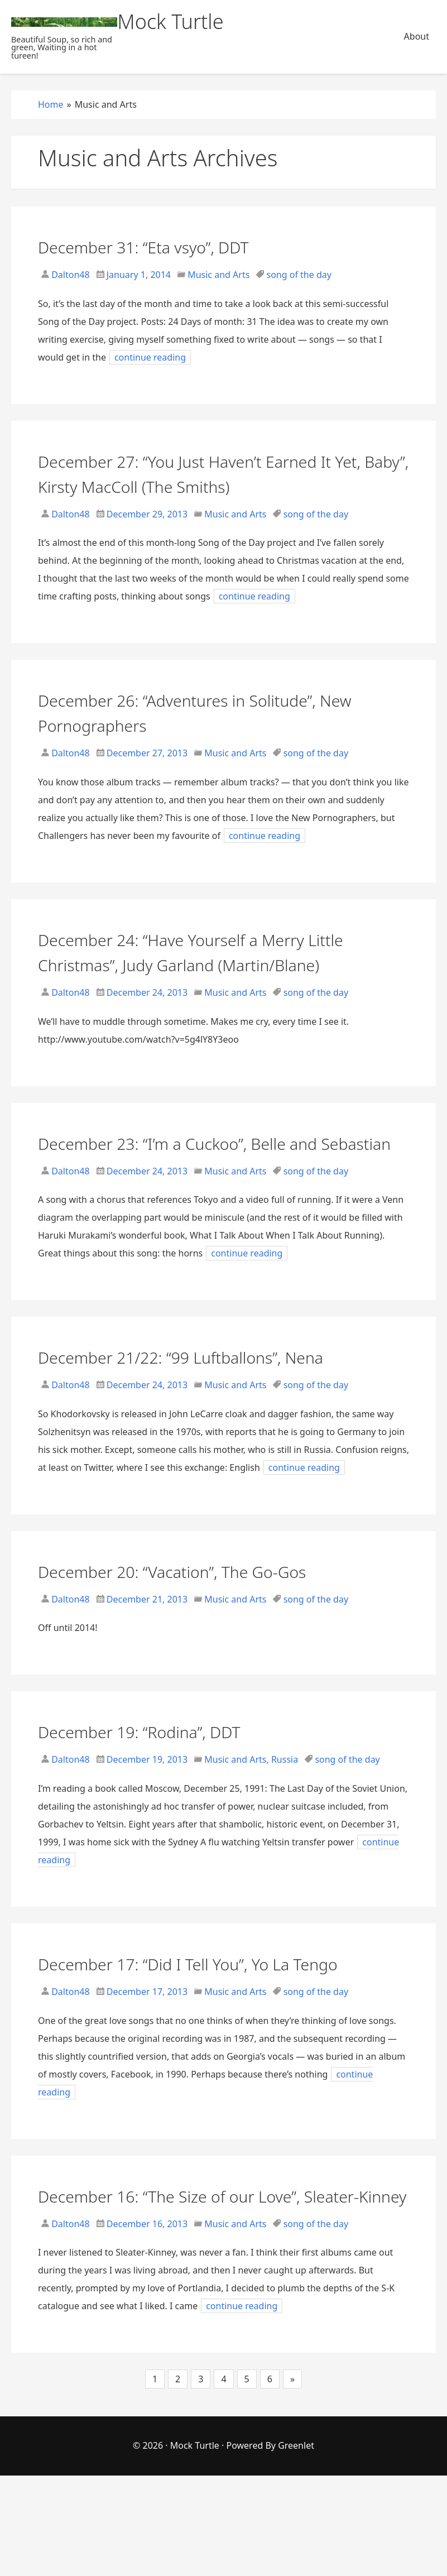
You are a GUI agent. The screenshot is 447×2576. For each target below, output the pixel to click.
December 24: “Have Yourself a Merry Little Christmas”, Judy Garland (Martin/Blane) (207, 963)
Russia (284, 1809)
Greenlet (296, 2546)
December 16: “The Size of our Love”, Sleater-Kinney (204, 2283)
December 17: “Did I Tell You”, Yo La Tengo (198, 2025)
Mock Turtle (194, 2546)
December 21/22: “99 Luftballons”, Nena (219, 1406)
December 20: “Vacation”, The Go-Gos (208, 1620)
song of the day (299, 274)
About (416, 36)
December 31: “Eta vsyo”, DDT (172, 246)
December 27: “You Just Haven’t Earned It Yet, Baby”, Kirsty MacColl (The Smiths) (218, 473)
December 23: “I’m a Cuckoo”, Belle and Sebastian (215, 1180)
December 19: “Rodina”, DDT (166, 1781)
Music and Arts (218, 274)
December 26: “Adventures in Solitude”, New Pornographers (214, 711)
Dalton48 (69, 274)
